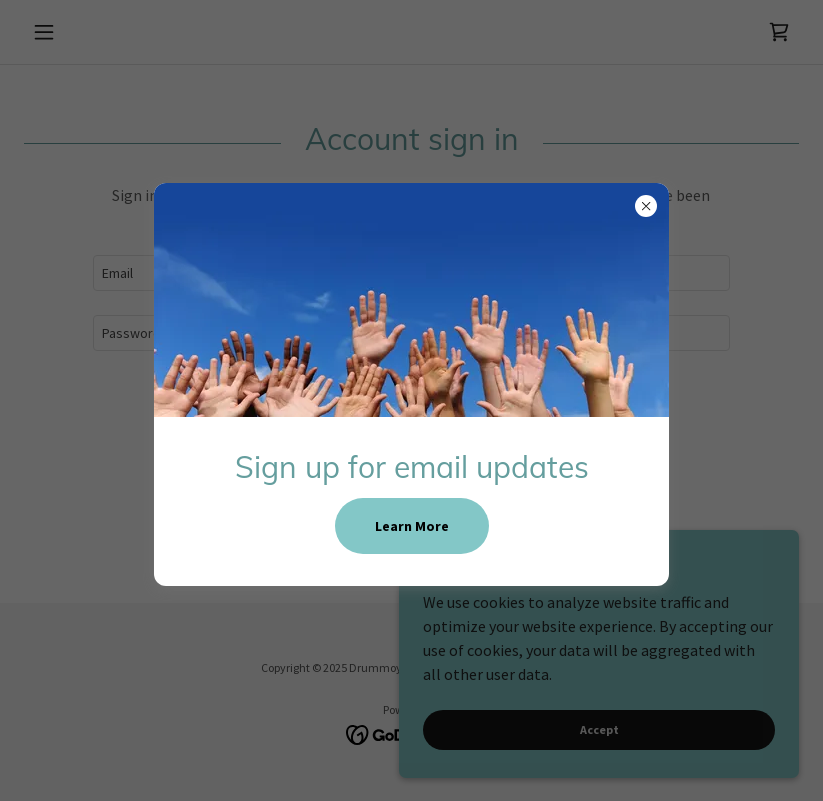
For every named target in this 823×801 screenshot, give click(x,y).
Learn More (412, 526)
